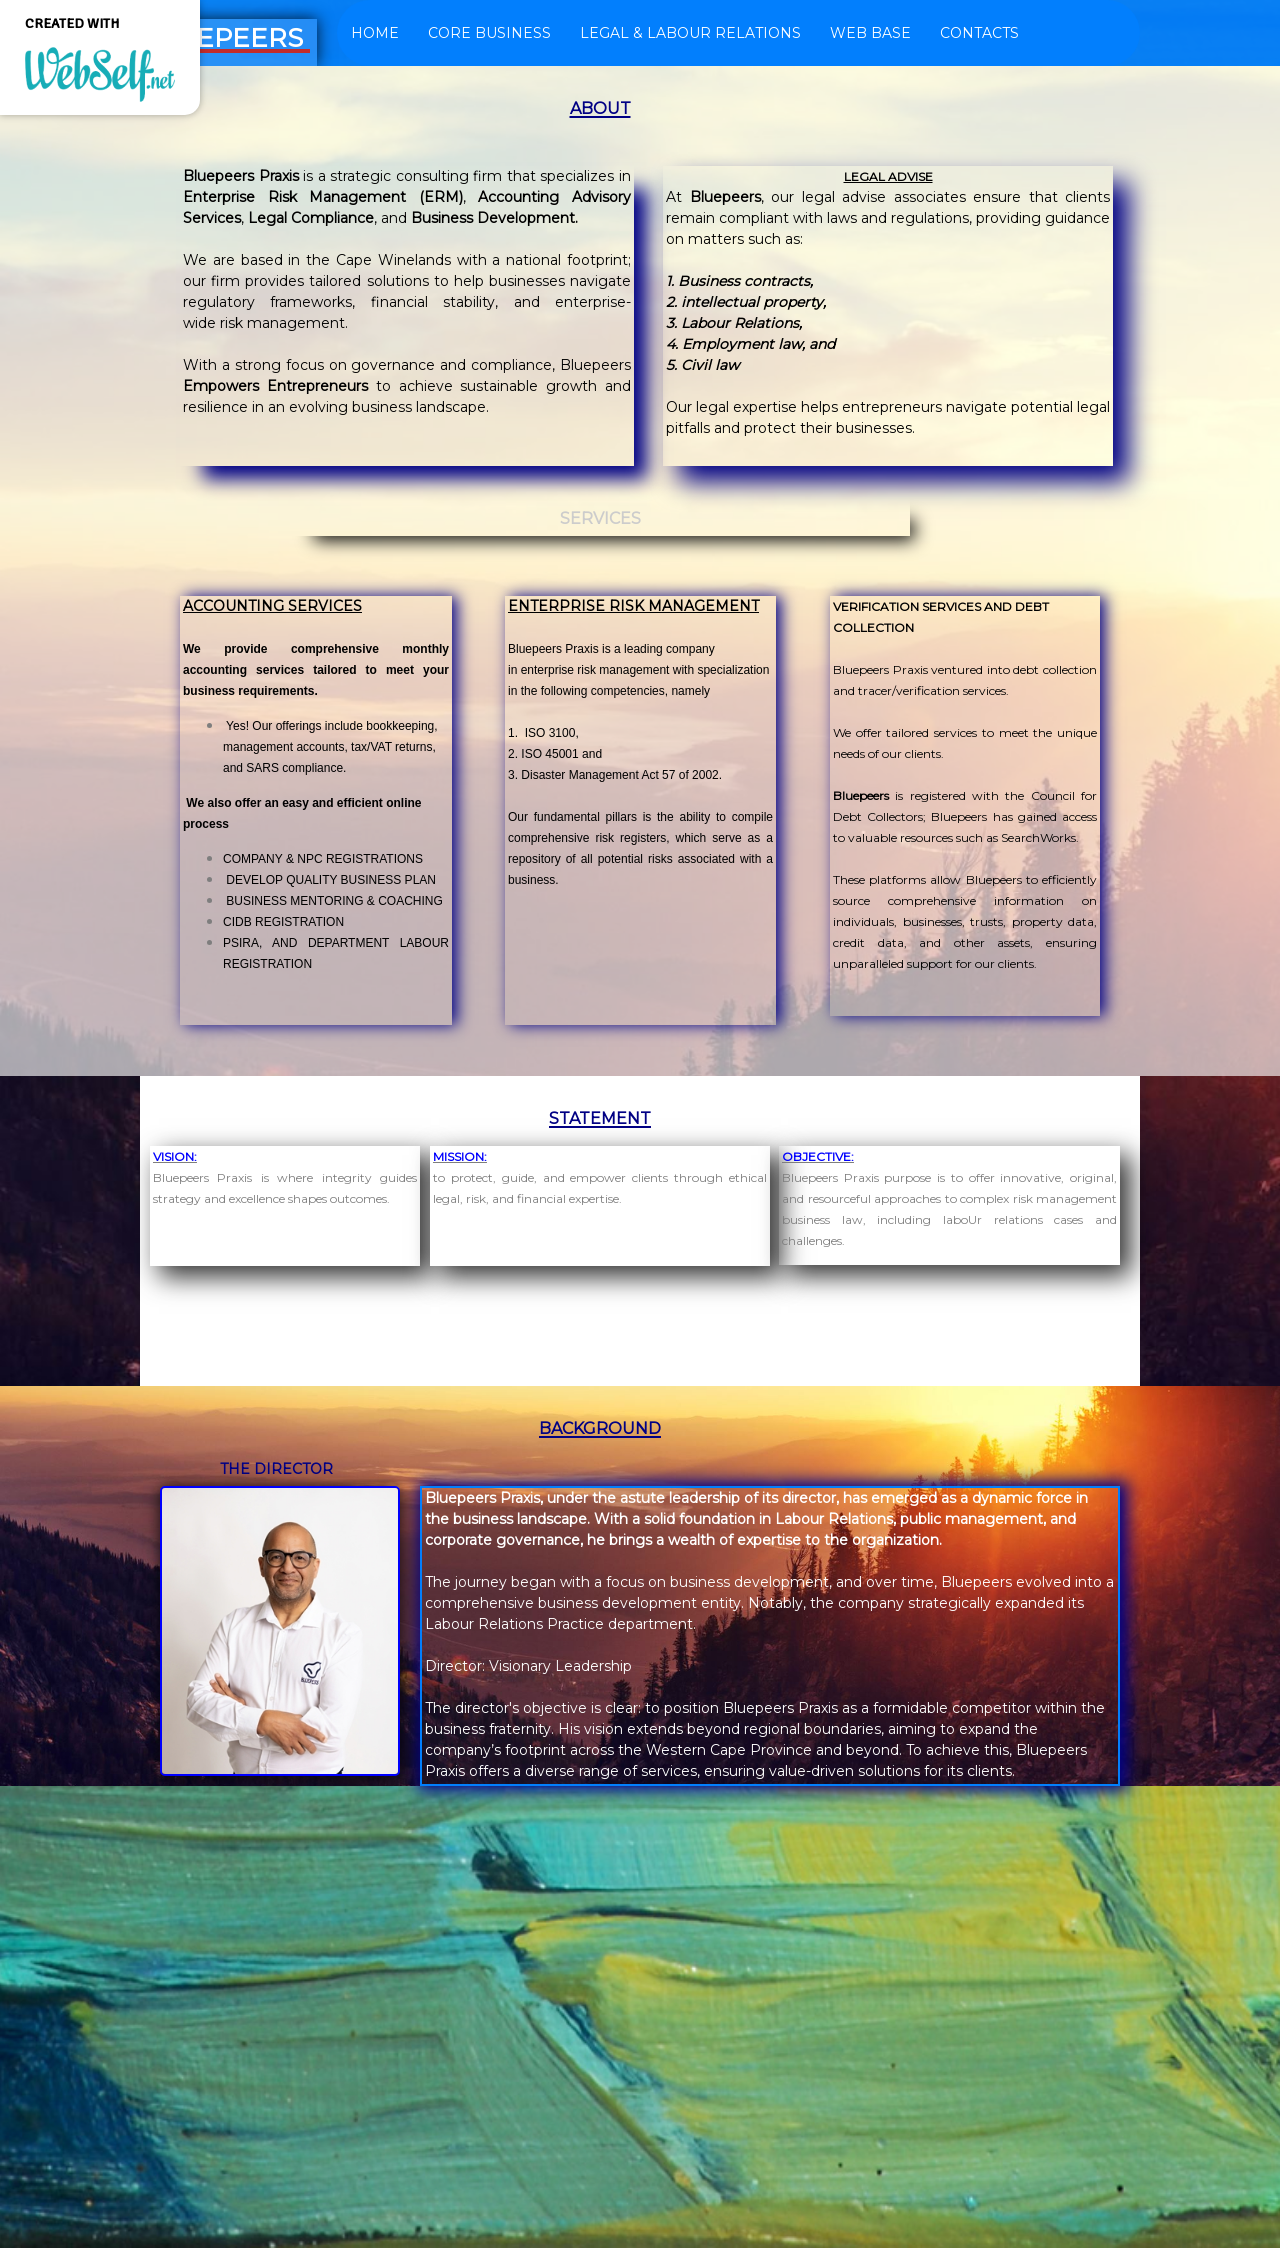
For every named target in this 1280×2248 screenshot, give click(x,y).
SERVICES (600, 518)
